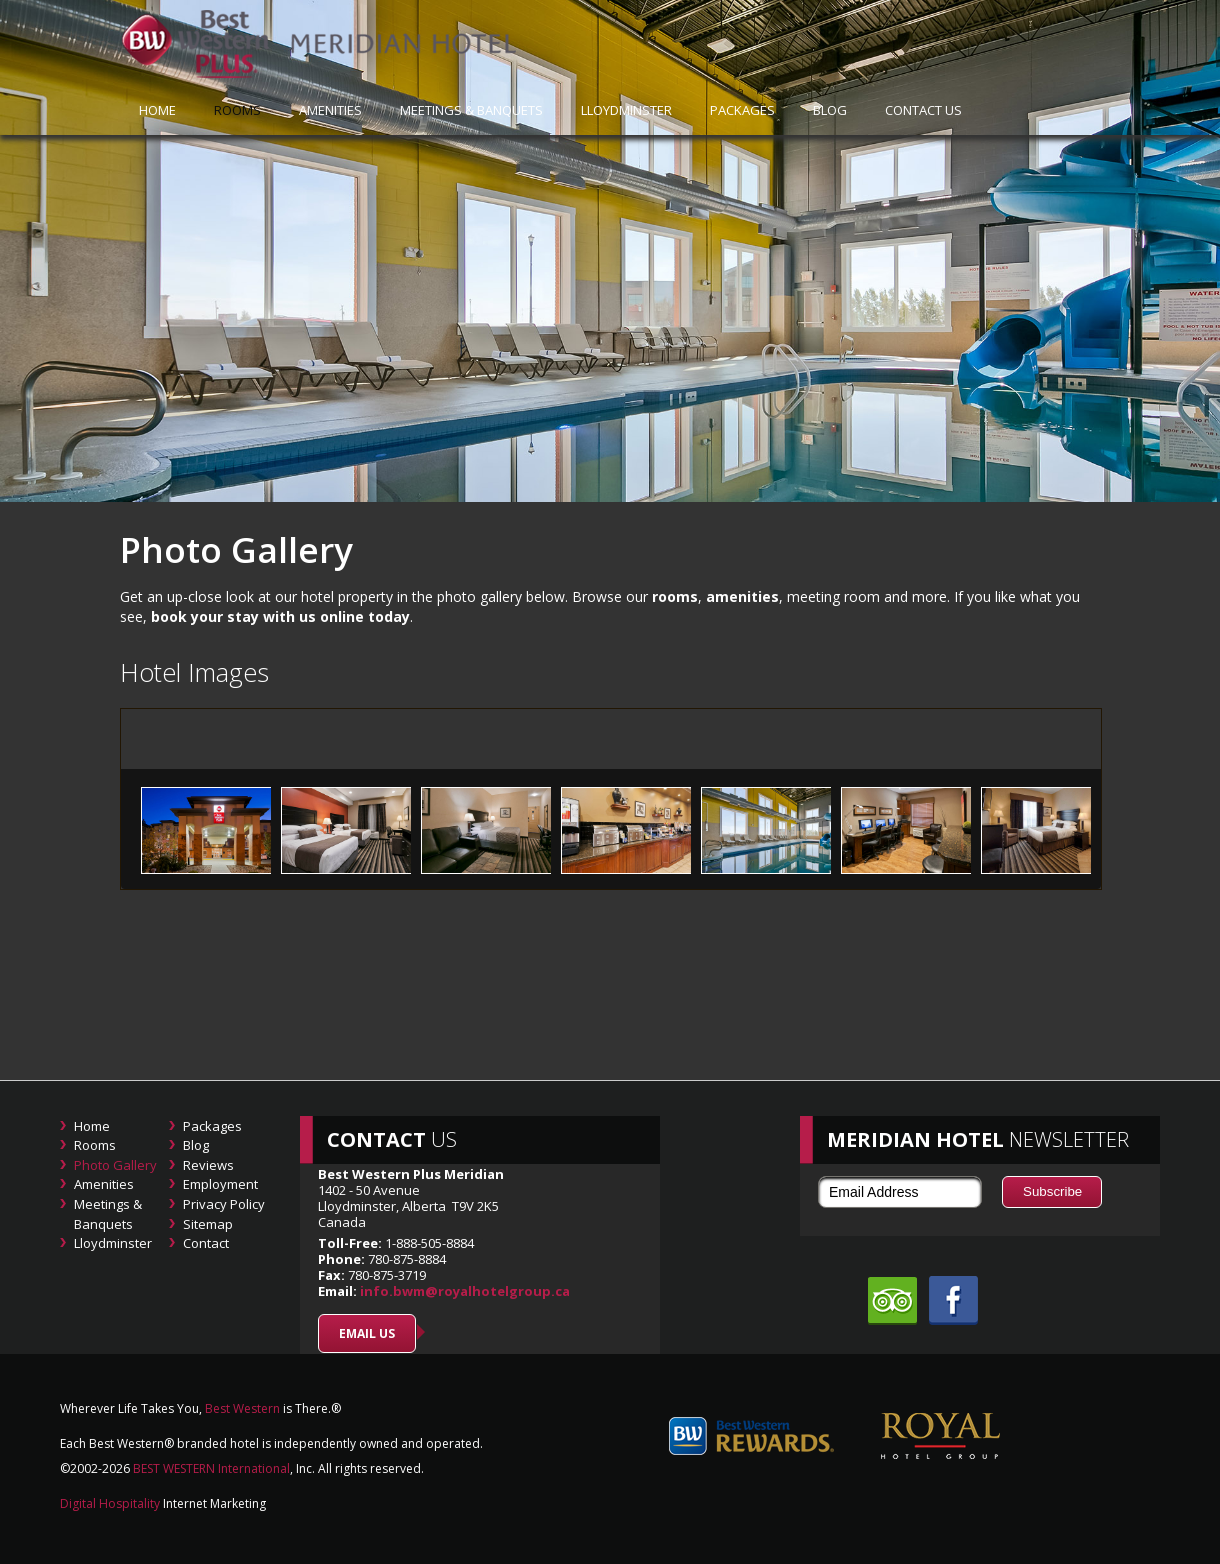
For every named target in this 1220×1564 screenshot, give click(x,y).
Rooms (237, 110)
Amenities (330, 110)
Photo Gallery (115, 1165)
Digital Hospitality (110, 1503)
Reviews (208, 1165)
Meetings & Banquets (471, 110)
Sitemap (208, 1224)
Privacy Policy (224, 1204)
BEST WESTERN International (210, 1468)
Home (92, 1126)
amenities (742, 596)
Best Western (242, 1408)
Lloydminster (626, 110)
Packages (742, 110)
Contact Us (923, 110)
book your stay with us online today (280, 616)
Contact (206, 1243)
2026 (116, 1468)
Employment (220, 1184)
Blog (830, 110)
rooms (675, 596)
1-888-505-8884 (428, 1243)
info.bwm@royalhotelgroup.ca (465, 1291)
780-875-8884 (407, 1259)
